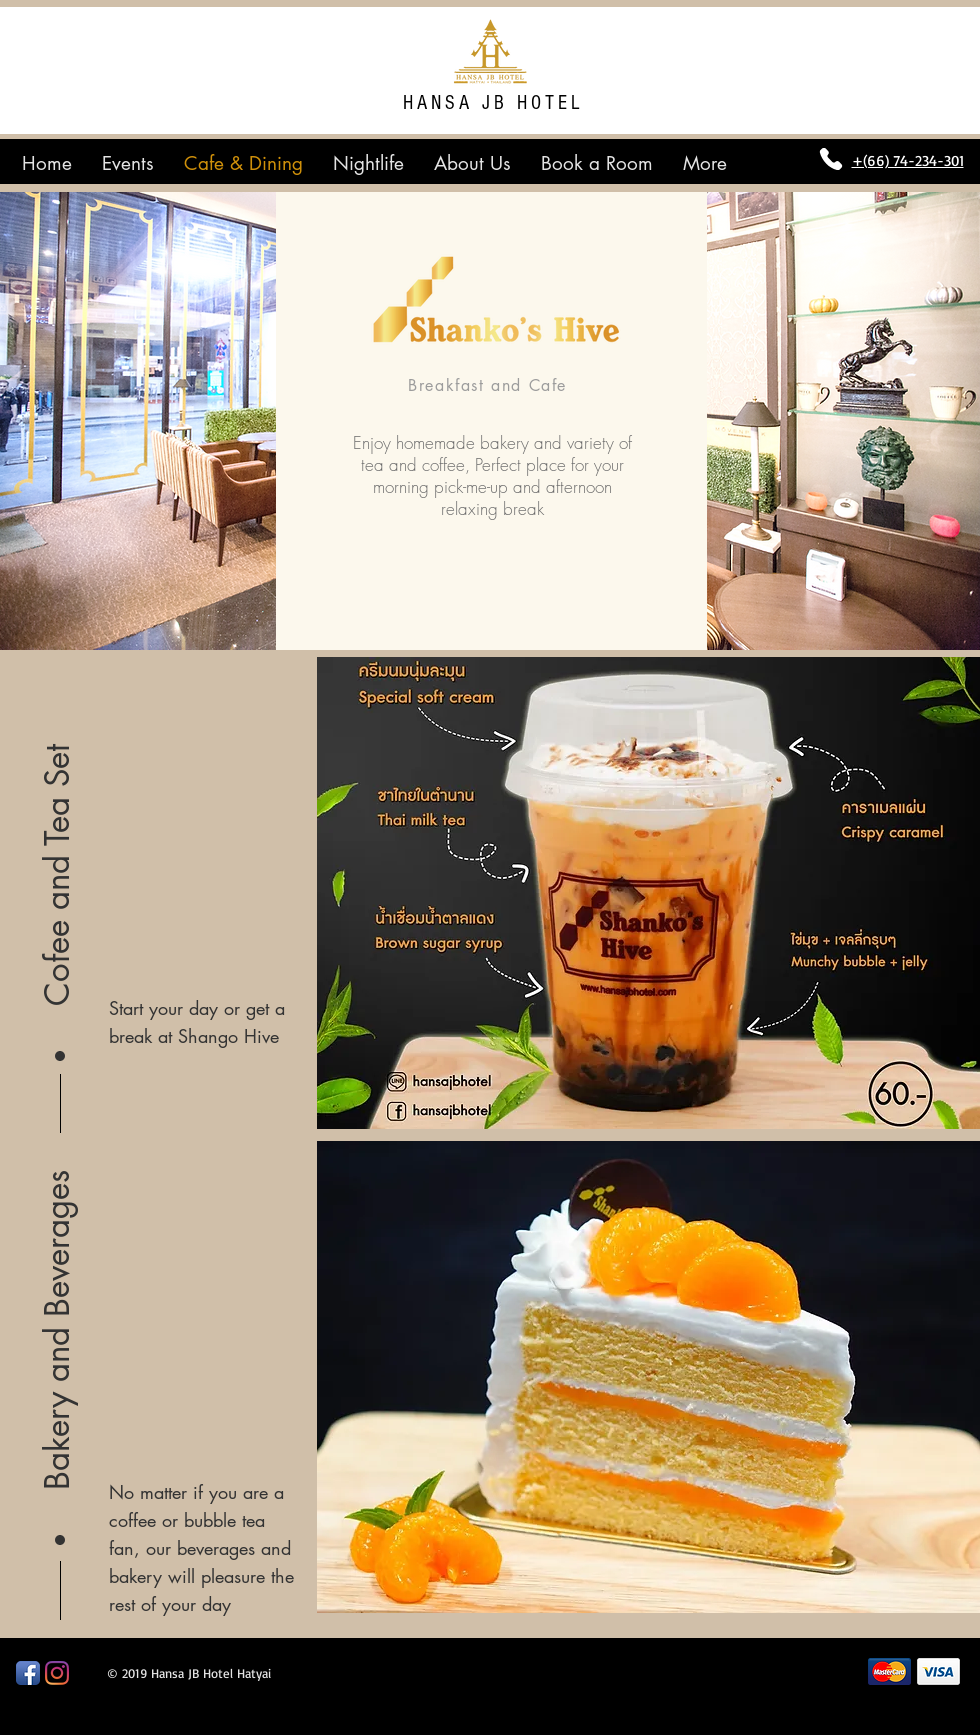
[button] (58, 845)
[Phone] (830, 159)
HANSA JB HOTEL (493, 103)
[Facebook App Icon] (28, 1673)
